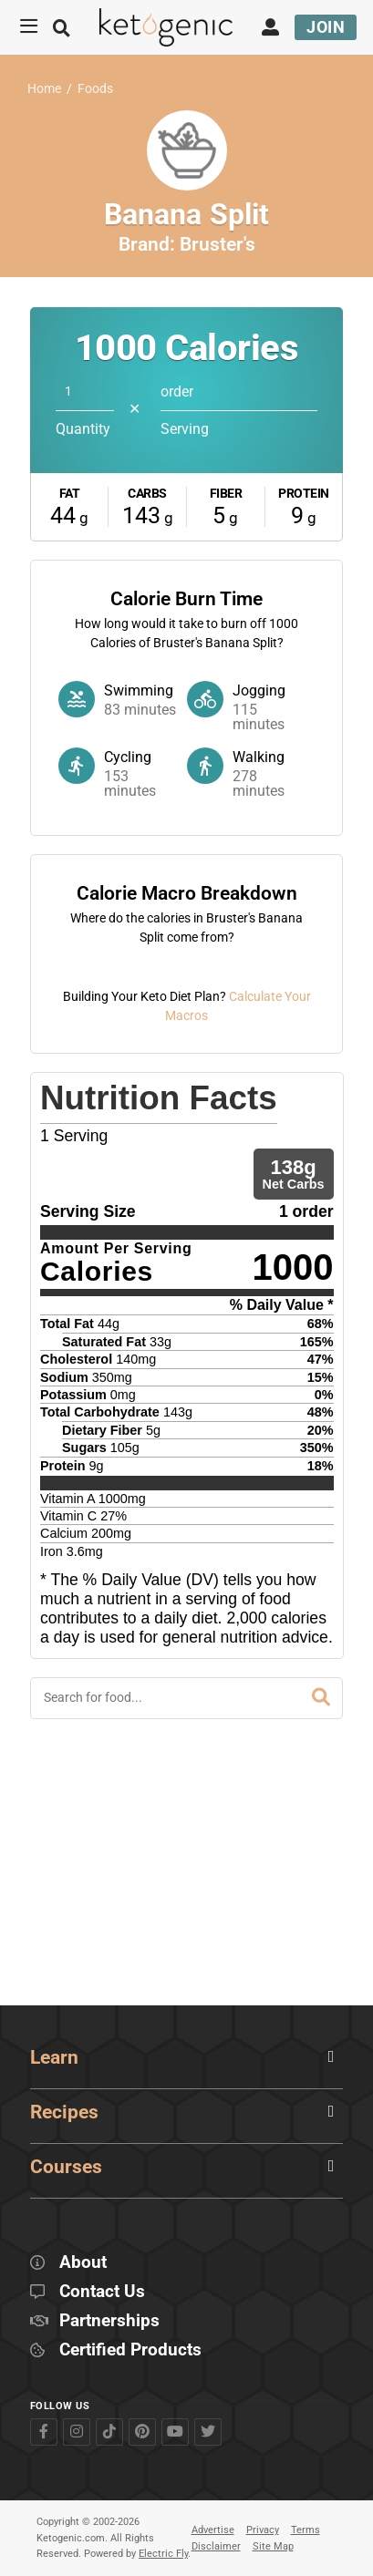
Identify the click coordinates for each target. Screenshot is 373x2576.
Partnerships (109, 2321)
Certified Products (130, 2350)
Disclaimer (216, 2546)
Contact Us (102, 2292)
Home (44, 89)
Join (325, 26)
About (83, 2262)
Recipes (64, 2112)
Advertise (213, 2530)
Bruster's (217, 244)
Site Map (273, 2546)
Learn (54, 2057)
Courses (66, 2167)
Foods (95, 89)
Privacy (262, 2530)
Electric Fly (163, 2554)
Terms (305, 2530)
